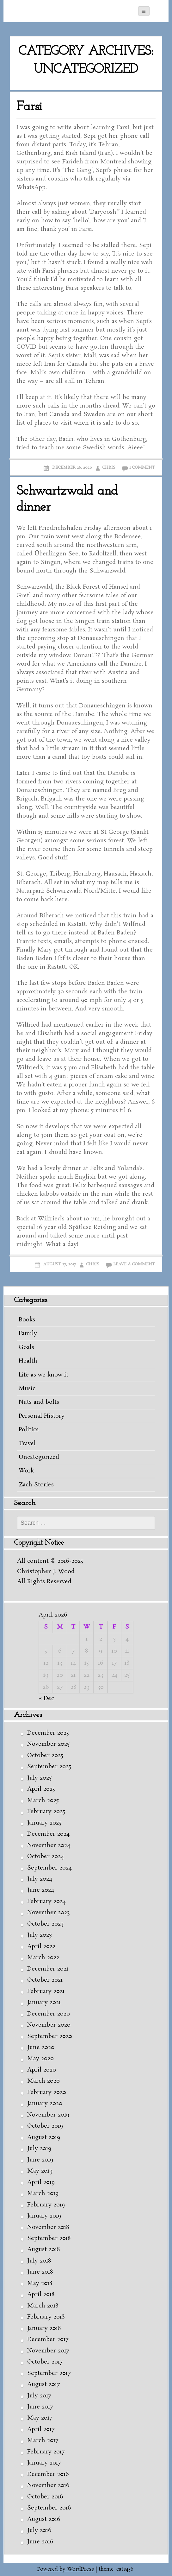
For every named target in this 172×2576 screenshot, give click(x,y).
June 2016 (40, 2542)
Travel (27, 1444)
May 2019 (39, 2171)
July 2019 (39, 2148)
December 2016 (48, 2474)
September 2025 (49, 1767)
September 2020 (49, 2036)
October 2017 (45, 2362)
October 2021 (45, 1980)
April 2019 (41, 2182)
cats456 (124, 2569)
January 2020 (44, 2103)
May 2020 (40, 2058)
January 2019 (44, 2216)
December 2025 (48, 1733)
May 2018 (39, 2283)
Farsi (29, 107)
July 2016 (39, 2530)
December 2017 (47, 2339)
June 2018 (40, 2272)
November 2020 (49, 2025)
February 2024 (46, 1901)
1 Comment (142, 467)
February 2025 (46, 1811)
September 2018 (49, 2238)
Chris (108, 467)
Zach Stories (36, 1485)
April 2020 (41, 2070)
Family (28, 1333)
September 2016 (49, 2508)
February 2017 (45, 2452)
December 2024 (48, 1834)
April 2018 (40, 2294)
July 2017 (39, 2396)
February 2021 (45, 1991)
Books (27, 1320)
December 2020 (48, 2014)
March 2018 (42, 2306)
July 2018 (39, 2261)
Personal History (41, 1416)
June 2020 (40, 2047)
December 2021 (47, 1969)
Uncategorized (39, 1457)
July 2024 (39, 1879)
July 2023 (39, 1935)
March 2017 (42, 2440)
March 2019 (42, 2193)
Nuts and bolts (39, 1402)
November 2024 (48, 1845)
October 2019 (45, 2126)
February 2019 (46, 2205)
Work (26, 1471)
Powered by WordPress (65, 2569)
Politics (29, 1430)
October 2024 (45, 1856)
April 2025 (41, 1789)
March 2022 (43, 1957)
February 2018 (45, 2317)
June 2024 (40, 1890)
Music (27, 1388)
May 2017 (39, 2418)
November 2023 (48, 1912)
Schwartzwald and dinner (67, 499)
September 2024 (49, 1868)
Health (28, 1361)
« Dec (46, 1698)
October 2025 (45, 1755)
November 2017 (48, 2351)
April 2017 (40, 2429)
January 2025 (44, 1823)
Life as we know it (43, 1375)
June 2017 (40, 2407)
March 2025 (43, 1800)
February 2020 (46, 2092)
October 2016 (45, 2497)
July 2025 (39, 1778)
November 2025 (48, 1744)
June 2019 (40, 2160)
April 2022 (41, 1946)
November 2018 (48, 2227)
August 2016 (43, 2519)
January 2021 (44, 2002)
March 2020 (43, 2081)
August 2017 (43, 2384)
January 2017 (44, 2463)
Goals (26, 1347)
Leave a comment (134, 1264)
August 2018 (43, 2249)
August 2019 (43, 2137)
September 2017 (49, 2373)
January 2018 (44, 2328)
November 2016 (48, 2485)
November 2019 (48, 2115)
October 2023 (45, 1924)
